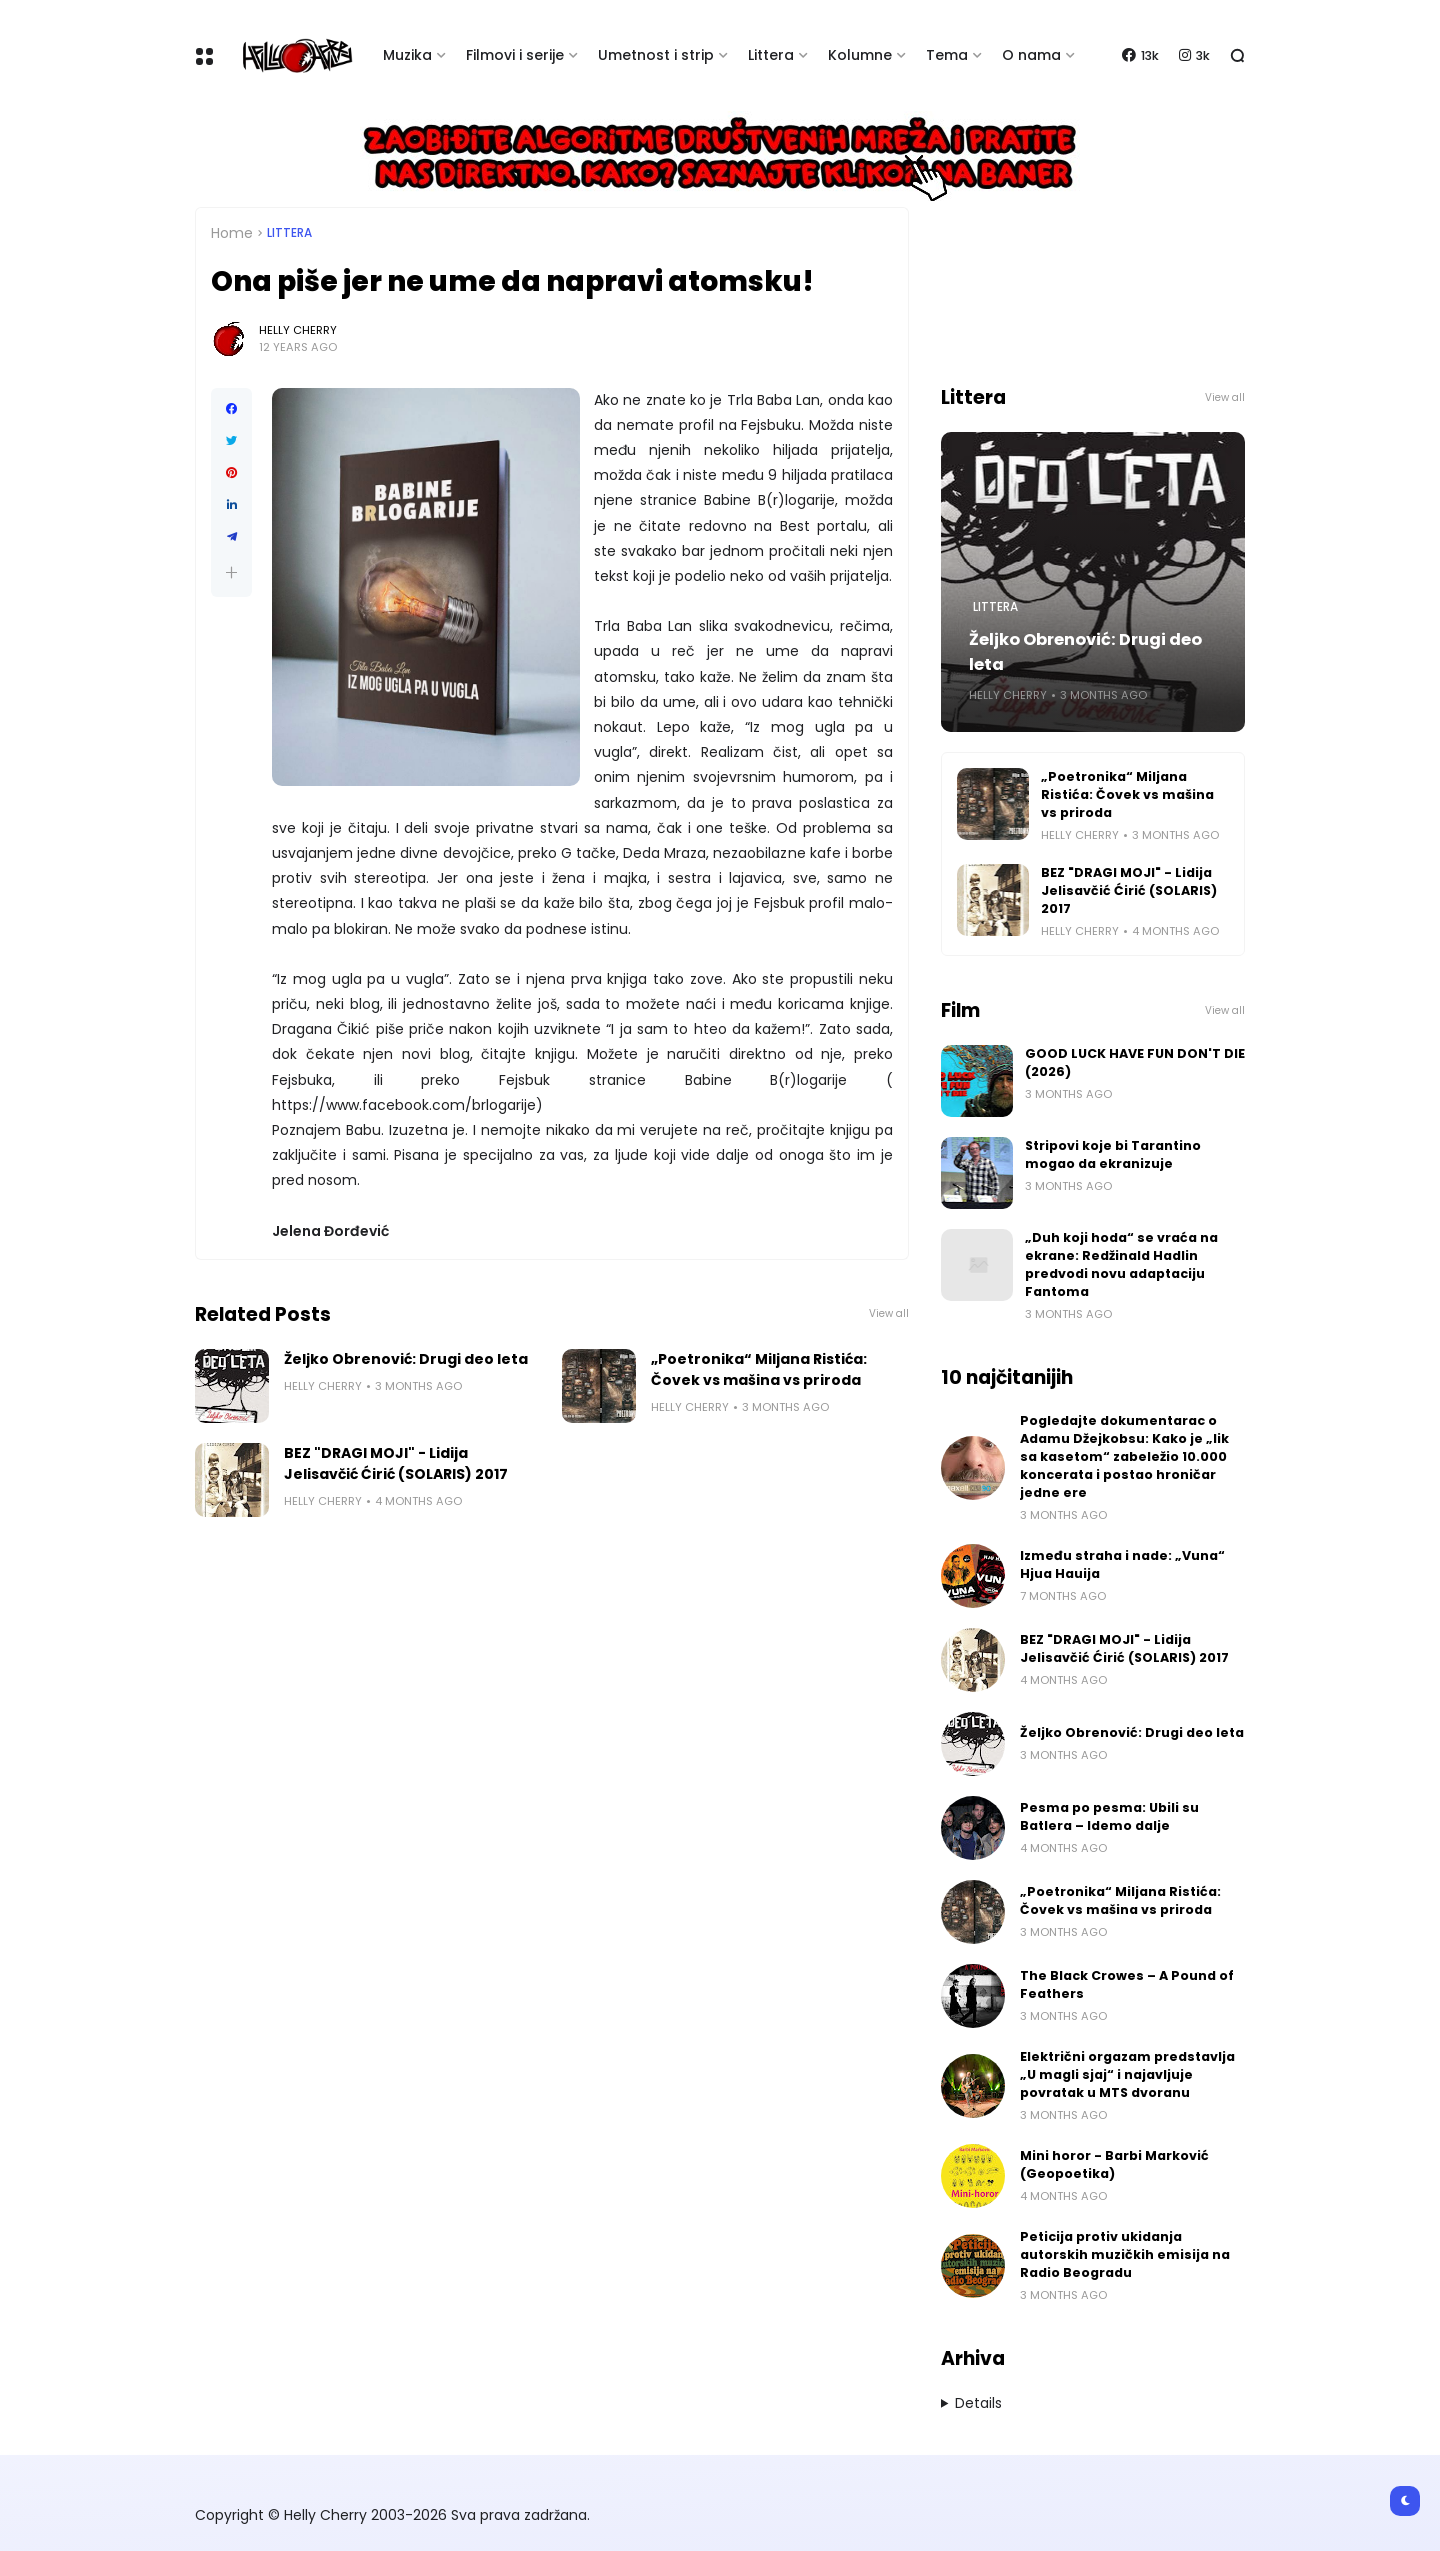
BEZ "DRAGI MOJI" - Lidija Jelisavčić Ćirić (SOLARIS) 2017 (396, 1463)
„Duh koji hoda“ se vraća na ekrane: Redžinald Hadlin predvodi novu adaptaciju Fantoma (1121, 1264)
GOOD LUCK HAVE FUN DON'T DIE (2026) (1135, 1062)
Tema (947, 55)
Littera (771, 55)
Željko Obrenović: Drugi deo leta (406, 1359)
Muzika (407, 55)
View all (889, 1313)
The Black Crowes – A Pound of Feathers (1127, 1984)
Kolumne (860, 55)
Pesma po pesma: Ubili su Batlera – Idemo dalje (1109, 1816)
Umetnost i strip (656, 55)
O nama (1031, 55)
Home (232, 233)
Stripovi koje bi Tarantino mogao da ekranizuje (1113, 1154)
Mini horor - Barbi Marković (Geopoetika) (1114, 2164)
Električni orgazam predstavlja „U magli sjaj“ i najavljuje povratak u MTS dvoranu (1127, 2074)
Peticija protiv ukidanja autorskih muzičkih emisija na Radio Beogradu (1125, 2254)
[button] (231, 572)
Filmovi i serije (515, 55)
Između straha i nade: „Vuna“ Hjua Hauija (1122, 1564)
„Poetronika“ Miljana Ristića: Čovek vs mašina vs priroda (759, 1369)
